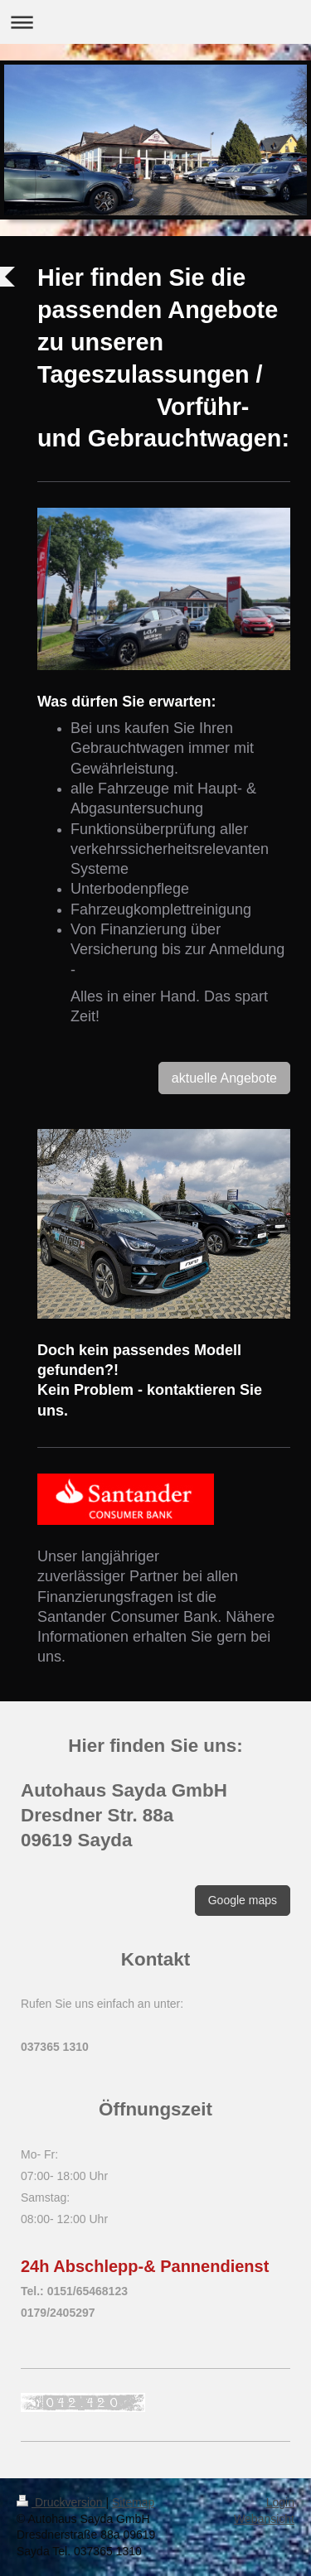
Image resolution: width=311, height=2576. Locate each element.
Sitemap (133, 2502)
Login (280, 2502)
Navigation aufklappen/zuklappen (155, 22)
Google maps (242, 1900)
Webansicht (264, 2518)
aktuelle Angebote (224, 1078)
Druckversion (61, 2502)
